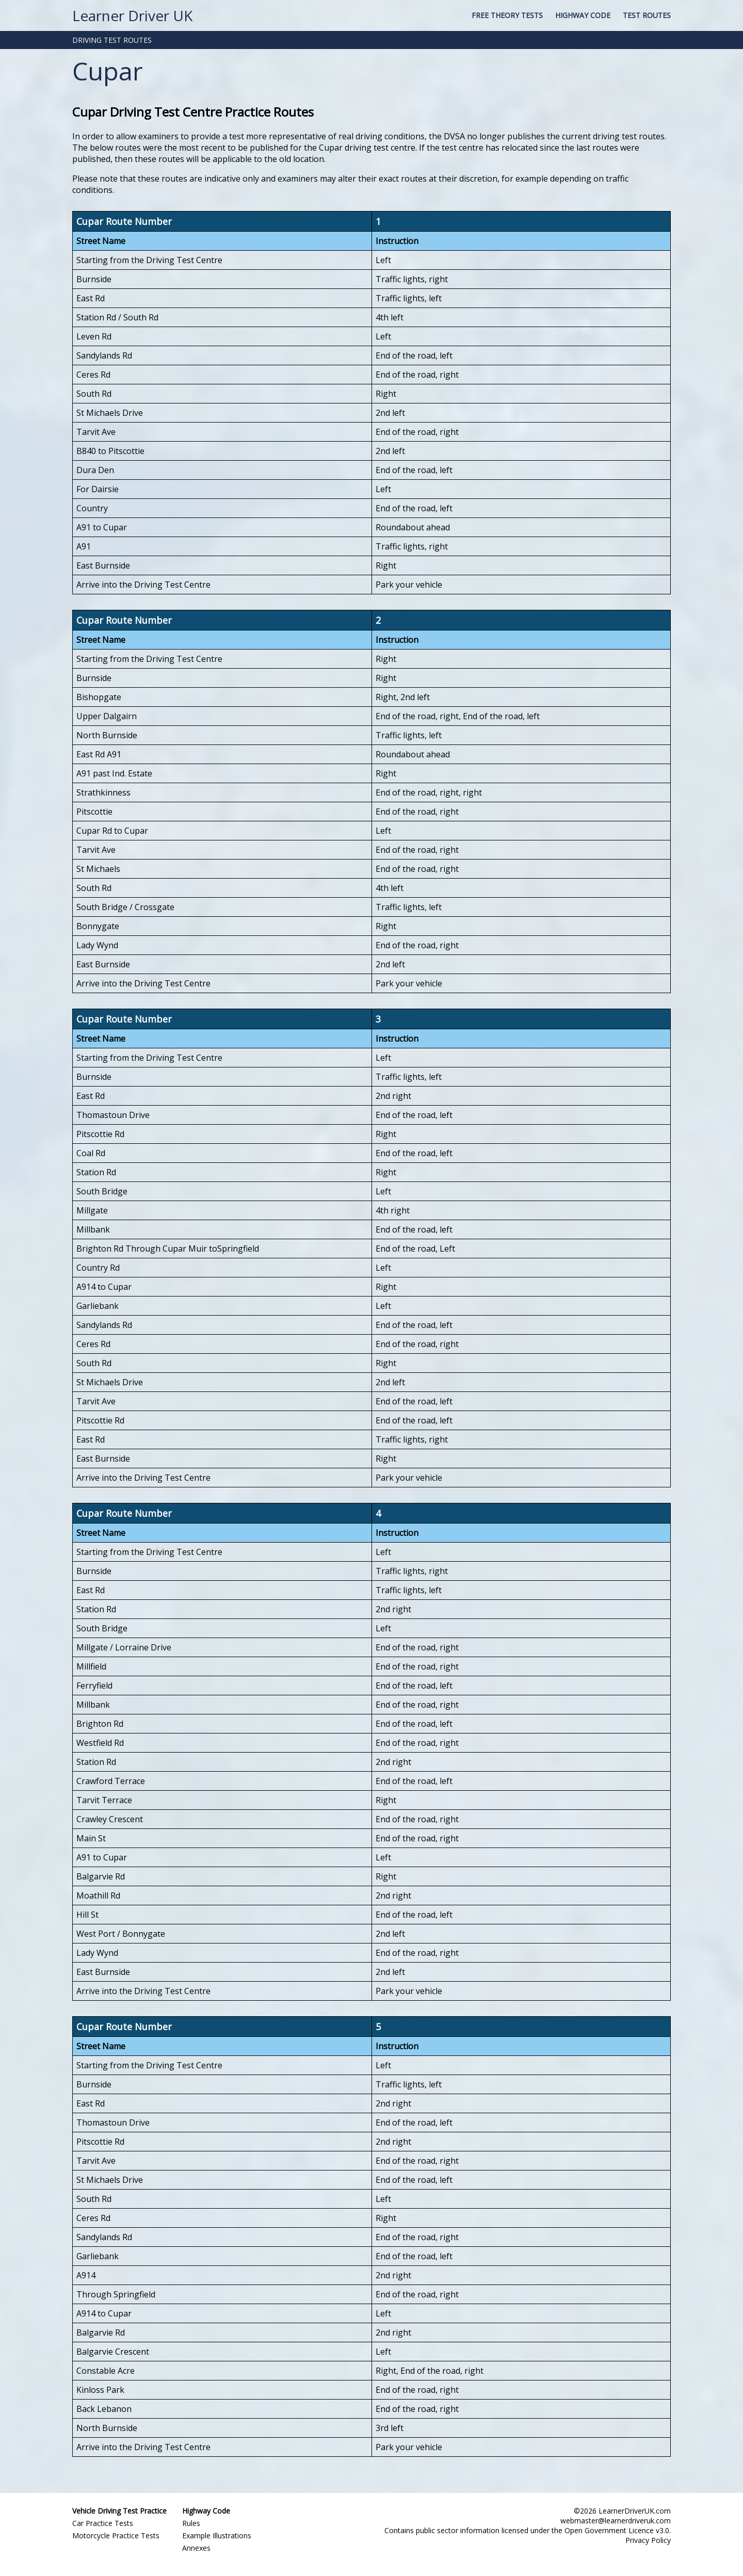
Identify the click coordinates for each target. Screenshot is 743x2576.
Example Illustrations (216, 2535)
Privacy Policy (648, 2540)
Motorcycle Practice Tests (115, 2535)
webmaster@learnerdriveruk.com (615, 2520)
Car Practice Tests (102, 2523)
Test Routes (647, 15)
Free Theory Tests (507, 15)
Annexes (196, 2548)
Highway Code (582, 15)
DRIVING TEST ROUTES (112, 40)
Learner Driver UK (132, 15)
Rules (191, 2523)
